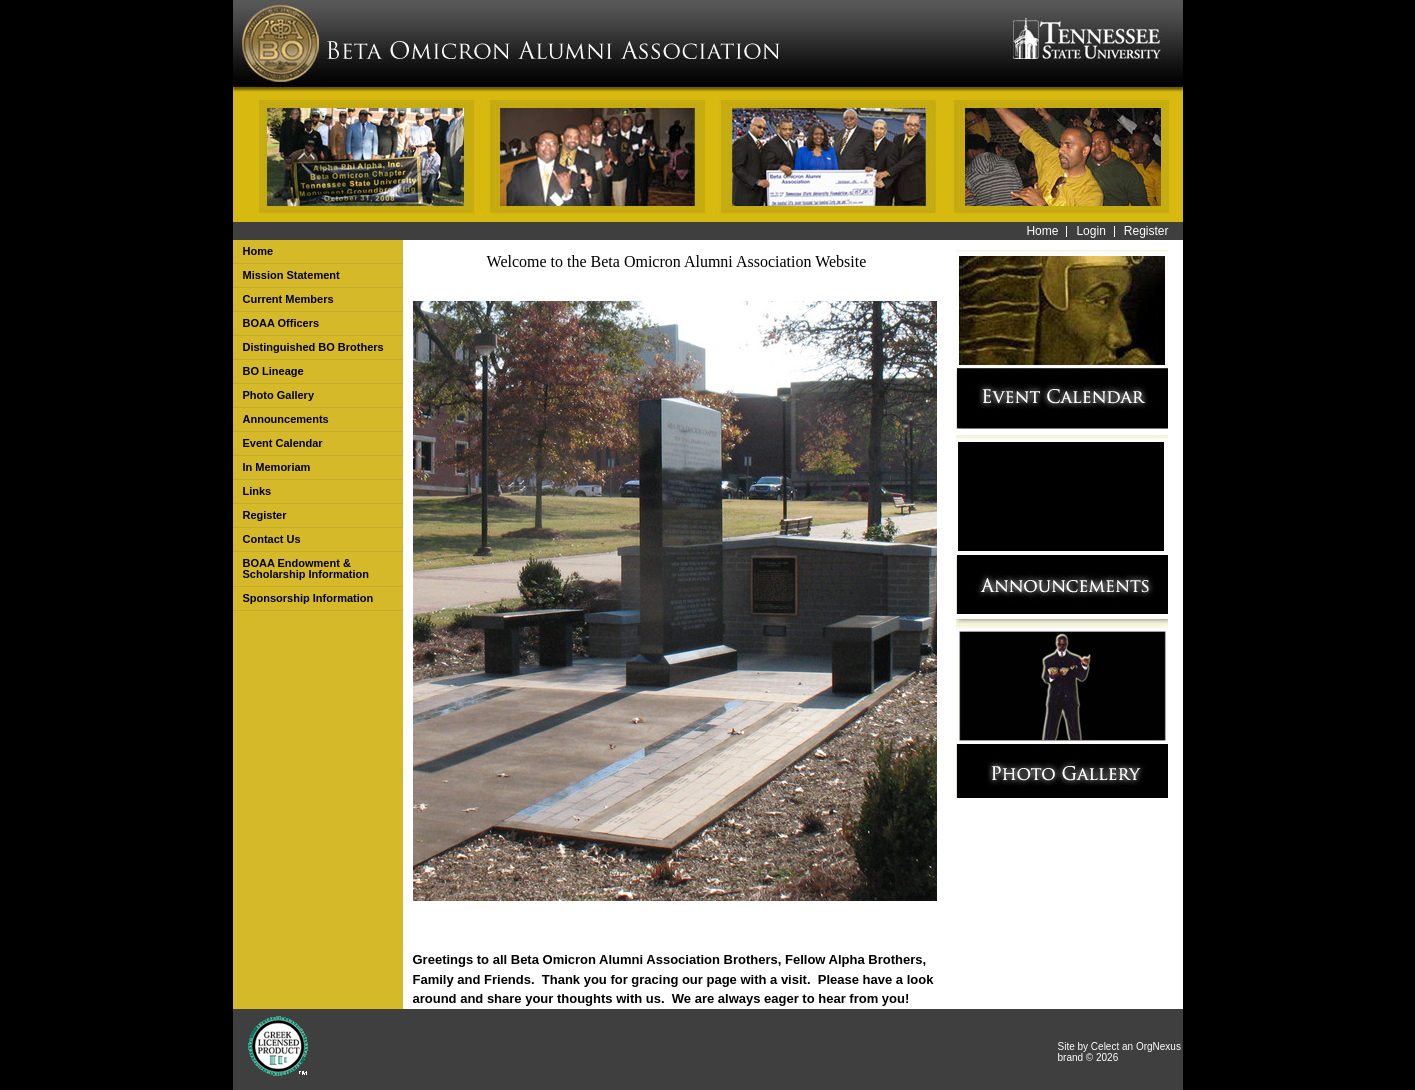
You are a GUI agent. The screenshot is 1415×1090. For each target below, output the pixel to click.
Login (1090, 231)
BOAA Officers (281, 323)
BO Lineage (273, 371)
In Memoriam (277, 467)
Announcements (286, 419)
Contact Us (272, 539)
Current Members (288, 299)
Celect (1105, 1046)
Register (1146, 231)
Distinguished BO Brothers (313, 347)
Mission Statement (291, 275)
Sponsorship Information (308, 598)
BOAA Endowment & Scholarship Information (306, 568)
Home (1042, 231)
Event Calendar (283, 443)
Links (257, 491)
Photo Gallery (279, 395)
